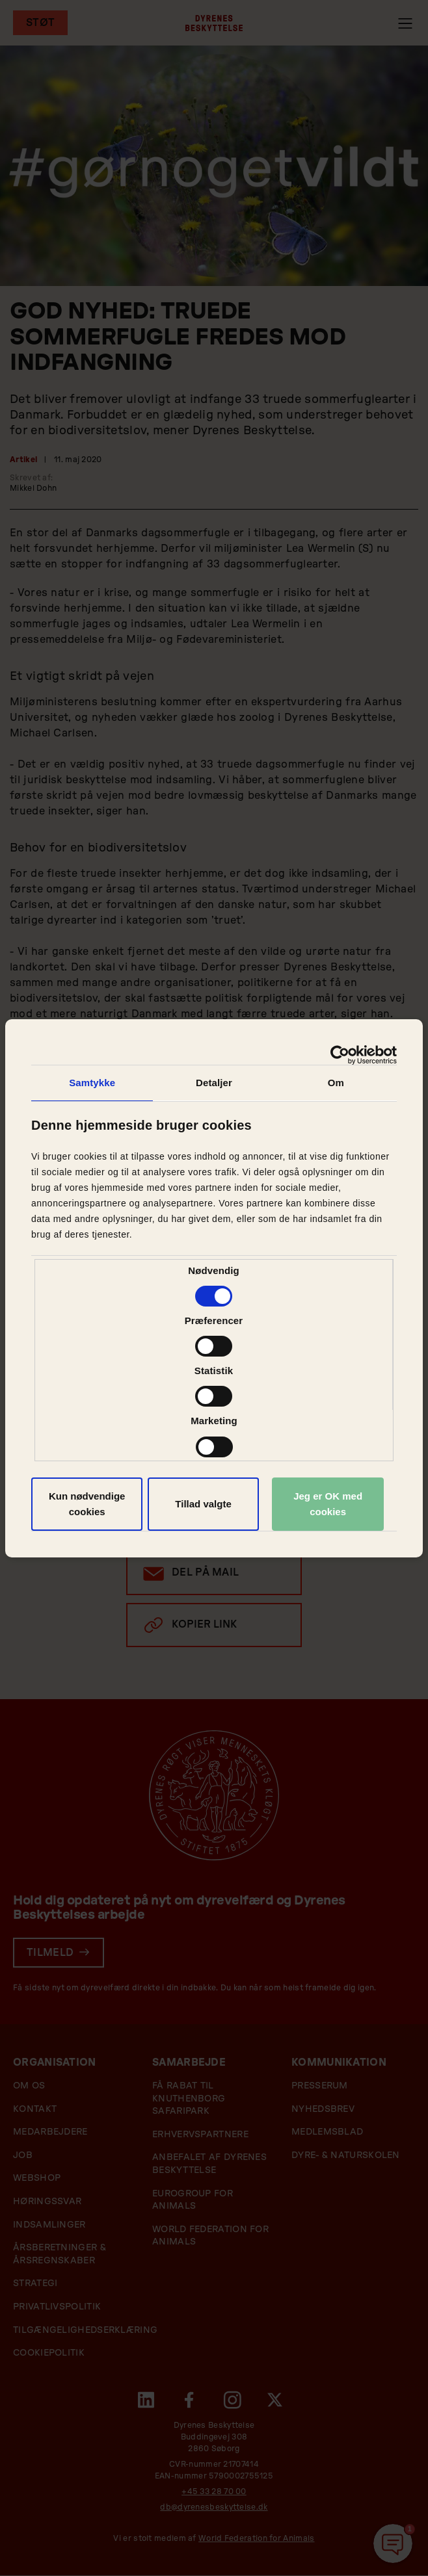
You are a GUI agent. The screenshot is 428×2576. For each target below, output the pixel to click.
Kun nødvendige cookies (87, 1503)
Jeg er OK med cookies (327, 1503)
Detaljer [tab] (214, 1082)
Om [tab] (336, 1082)
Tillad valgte (203, 1503)
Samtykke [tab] (92, 1082)
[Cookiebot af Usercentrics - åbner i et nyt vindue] (340, 1055)
